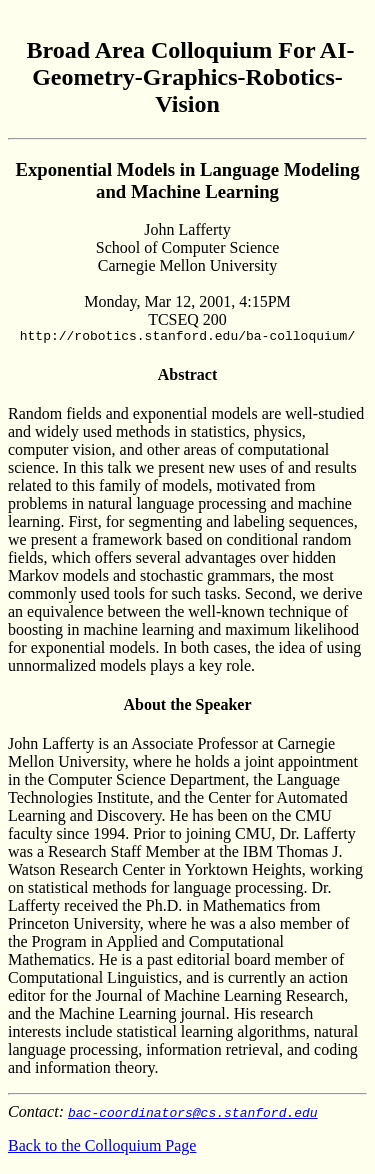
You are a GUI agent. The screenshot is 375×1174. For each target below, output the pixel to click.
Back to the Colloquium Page (102, 1148)
